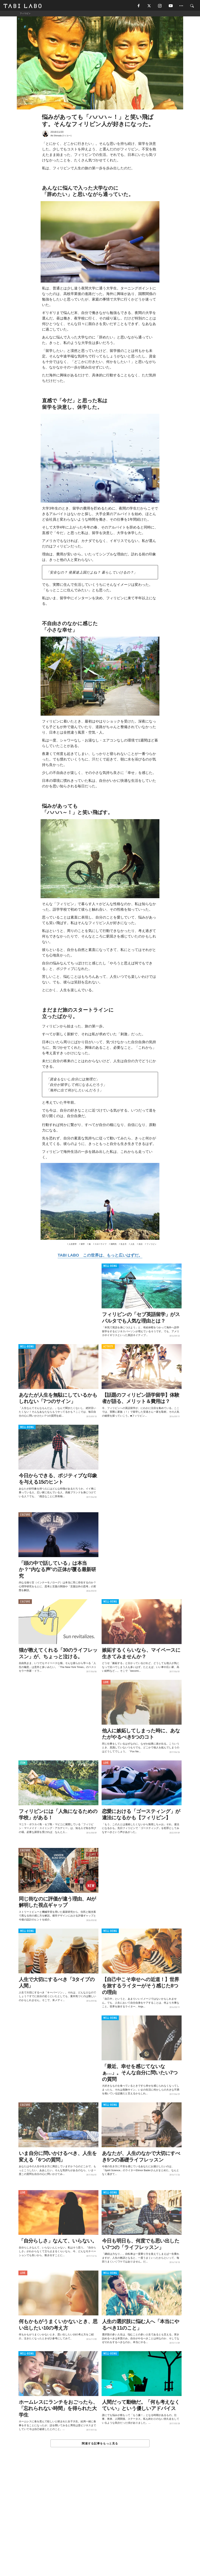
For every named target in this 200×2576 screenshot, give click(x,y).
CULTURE (25, 1515)
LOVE (106, 1683)
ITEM (23, 1764)
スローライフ (101, 1245)
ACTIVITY (108, 1347)
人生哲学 (73, 1245)
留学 (83, 1245)
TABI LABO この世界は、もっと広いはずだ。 (100, 1256)
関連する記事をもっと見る (100, 2444)
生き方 (124, 1245)
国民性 (114, 1245)
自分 (141, 1245)
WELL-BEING (110, 1267)
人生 (132, 1245)
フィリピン (151, 1245)
